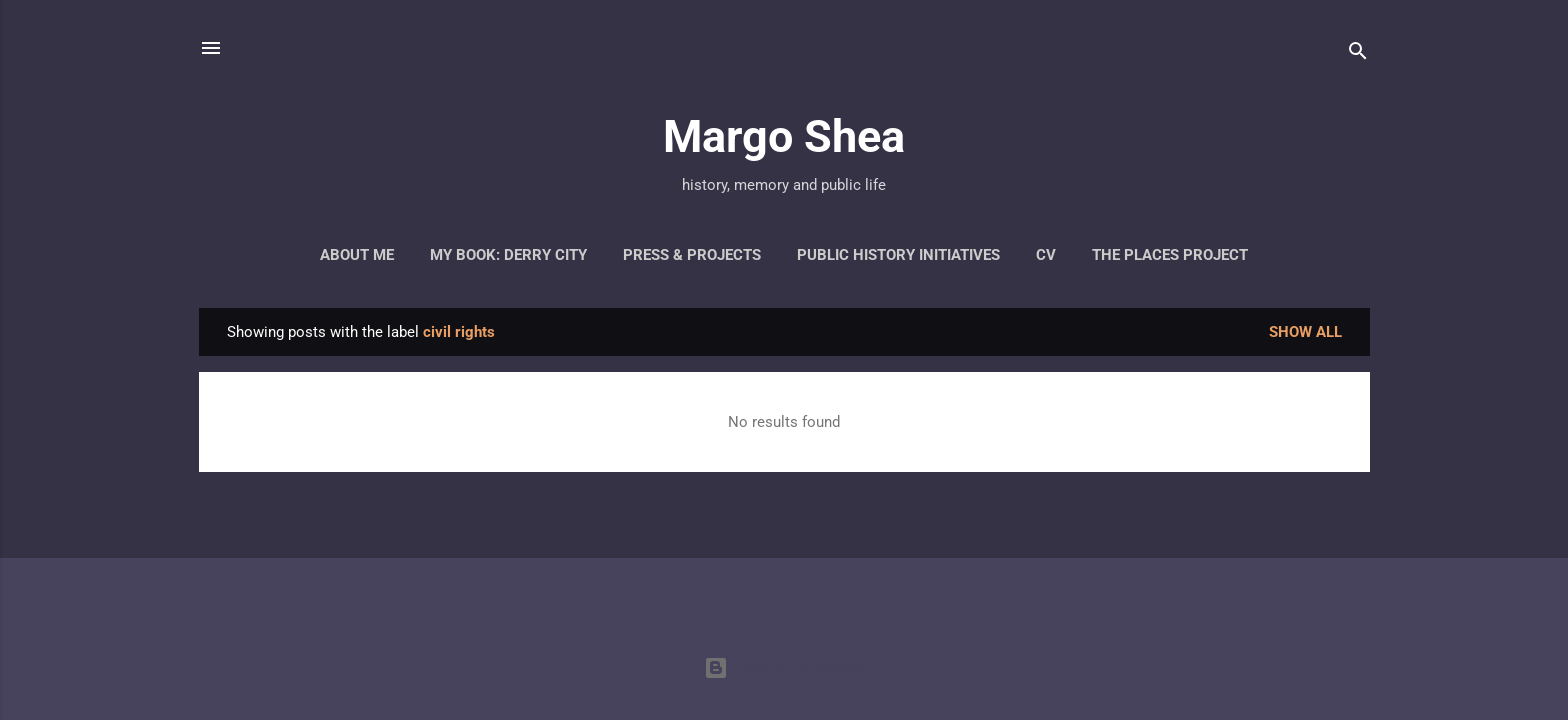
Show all (1305, 332)
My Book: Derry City (508, 255)
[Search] (1358, 54)
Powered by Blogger (784, 668)
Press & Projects (692, 255)
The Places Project (1170, 255)
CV (1046, 255)
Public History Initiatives (898, 255)
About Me (357, 255)
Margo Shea (784, 136)
